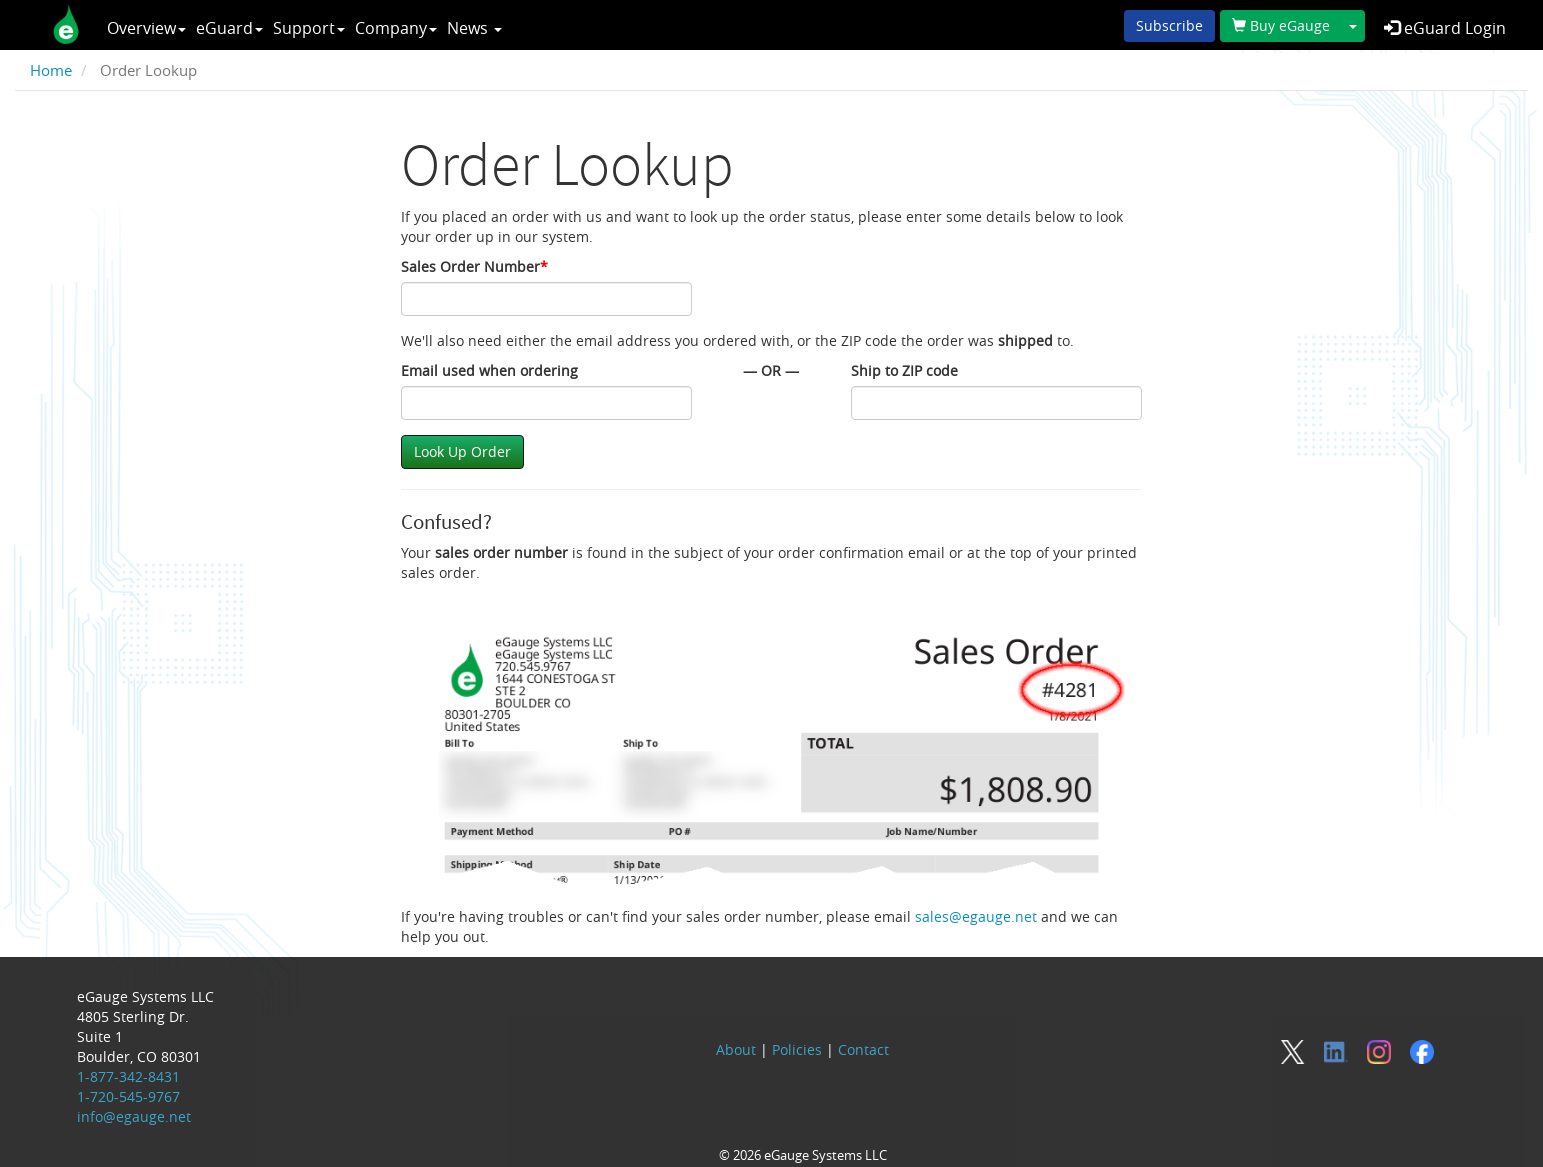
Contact (863, 1049)
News (474, 28)
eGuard (229, 28)
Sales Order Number (474, 266)
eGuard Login (1445, 28)
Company (396, 28)
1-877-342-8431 (128, 1076)
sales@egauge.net (976, 916)
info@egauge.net (134, 1116)
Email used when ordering (489, 370)
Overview (146, 28)
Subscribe (1169, 25)
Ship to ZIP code (904, 370)
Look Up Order (462, 451)
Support (309, 28)
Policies (797, 1049)
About (736, 1049)
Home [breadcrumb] (51, 70)
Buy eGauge (1281, 25)
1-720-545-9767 (128, 1096)
